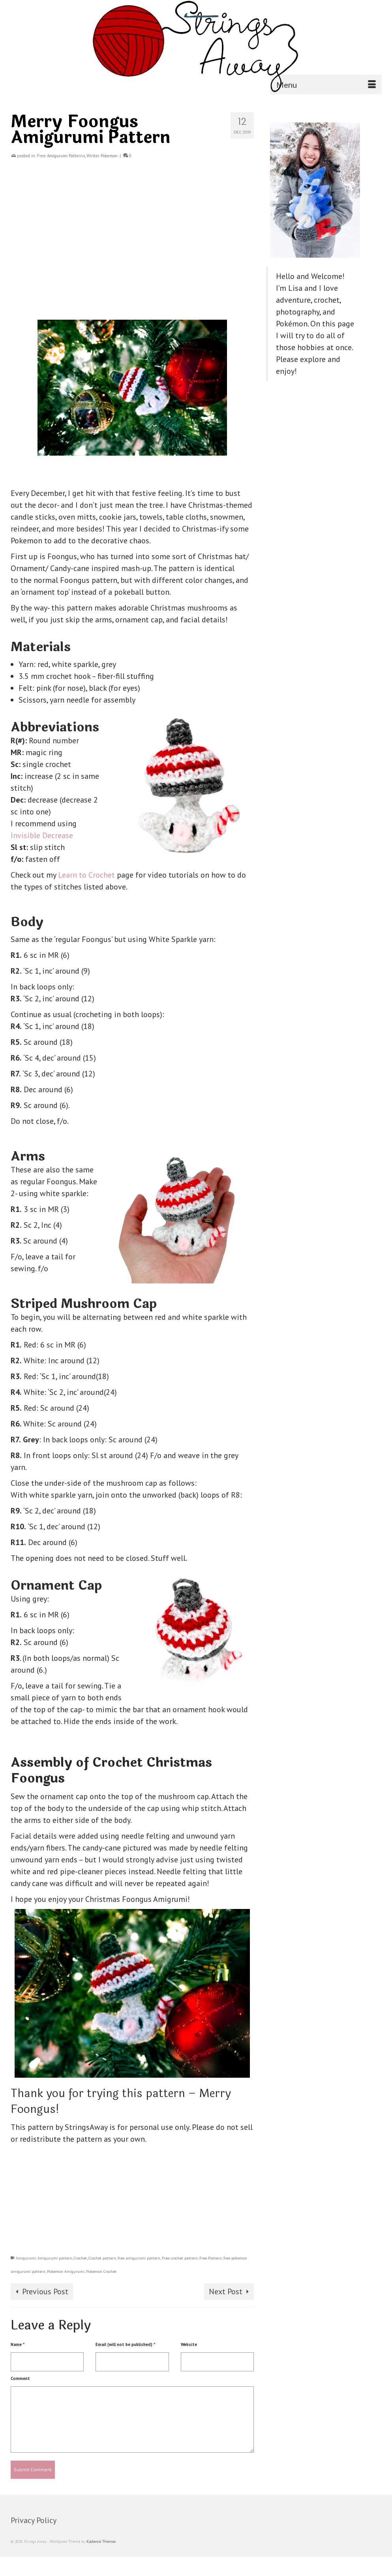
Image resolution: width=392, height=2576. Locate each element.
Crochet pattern (102, 2258)
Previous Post (45, 2291)
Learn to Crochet (87, 875)
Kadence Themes (101, 2541)
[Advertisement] (132, 244)
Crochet (80, 2258)
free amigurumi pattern (139, 2258)
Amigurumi (26, 2258)
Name (17, 2344)
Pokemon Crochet (101, 2271)
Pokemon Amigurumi (65, 2271)
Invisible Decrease (42, 835)
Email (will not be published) (125, 2344)
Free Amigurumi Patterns (61, 155)
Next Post (225, 2291)
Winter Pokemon (102, 155)
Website (189, 2344)
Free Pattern (210, 2258)
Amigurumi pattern (55, 2258)
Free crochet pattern (180, 2258)
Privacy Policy (33, 2520)
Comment (20, 2378)
